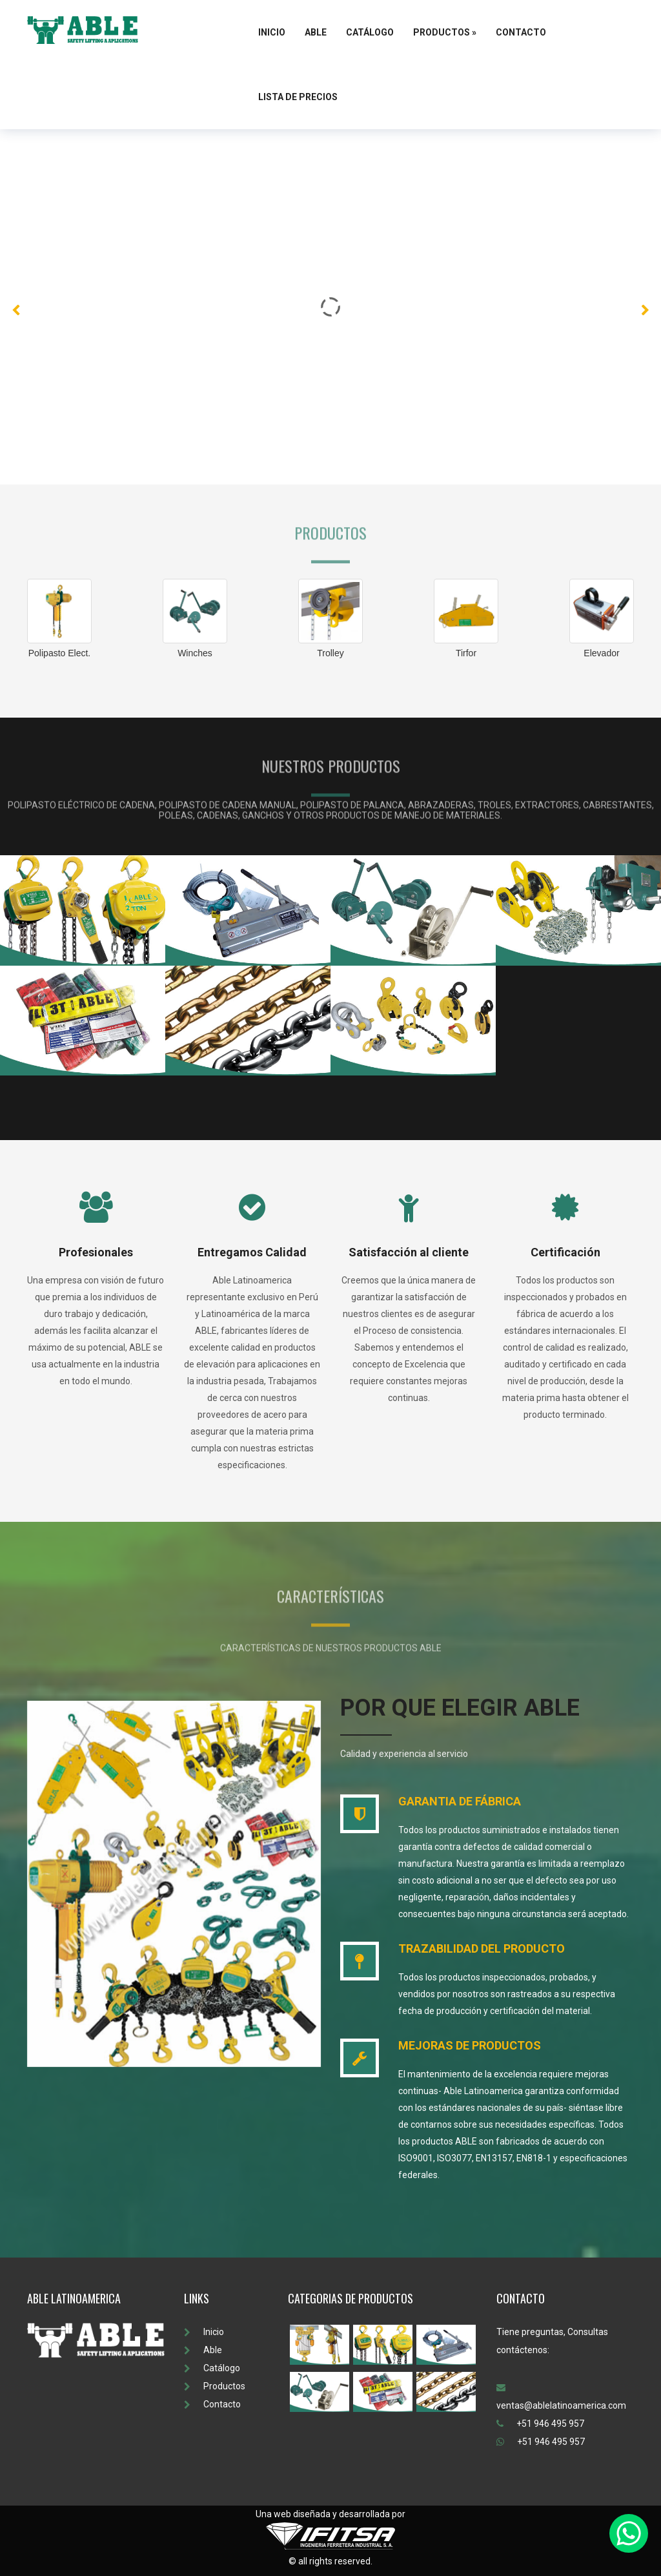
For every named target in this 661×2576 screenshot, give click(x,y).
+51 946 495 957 (540, 2423)
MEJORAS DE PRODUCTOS (469, 2045)
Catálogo (370, 32)
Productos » (444, 32)
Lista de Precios (298, 97)
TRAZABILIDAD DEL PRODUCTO (481, 1948)
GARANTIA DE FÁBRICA (459, 1801)
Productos (214, 2386)
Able (316, 32)
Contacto (521, 32)
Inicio (271, 32)
